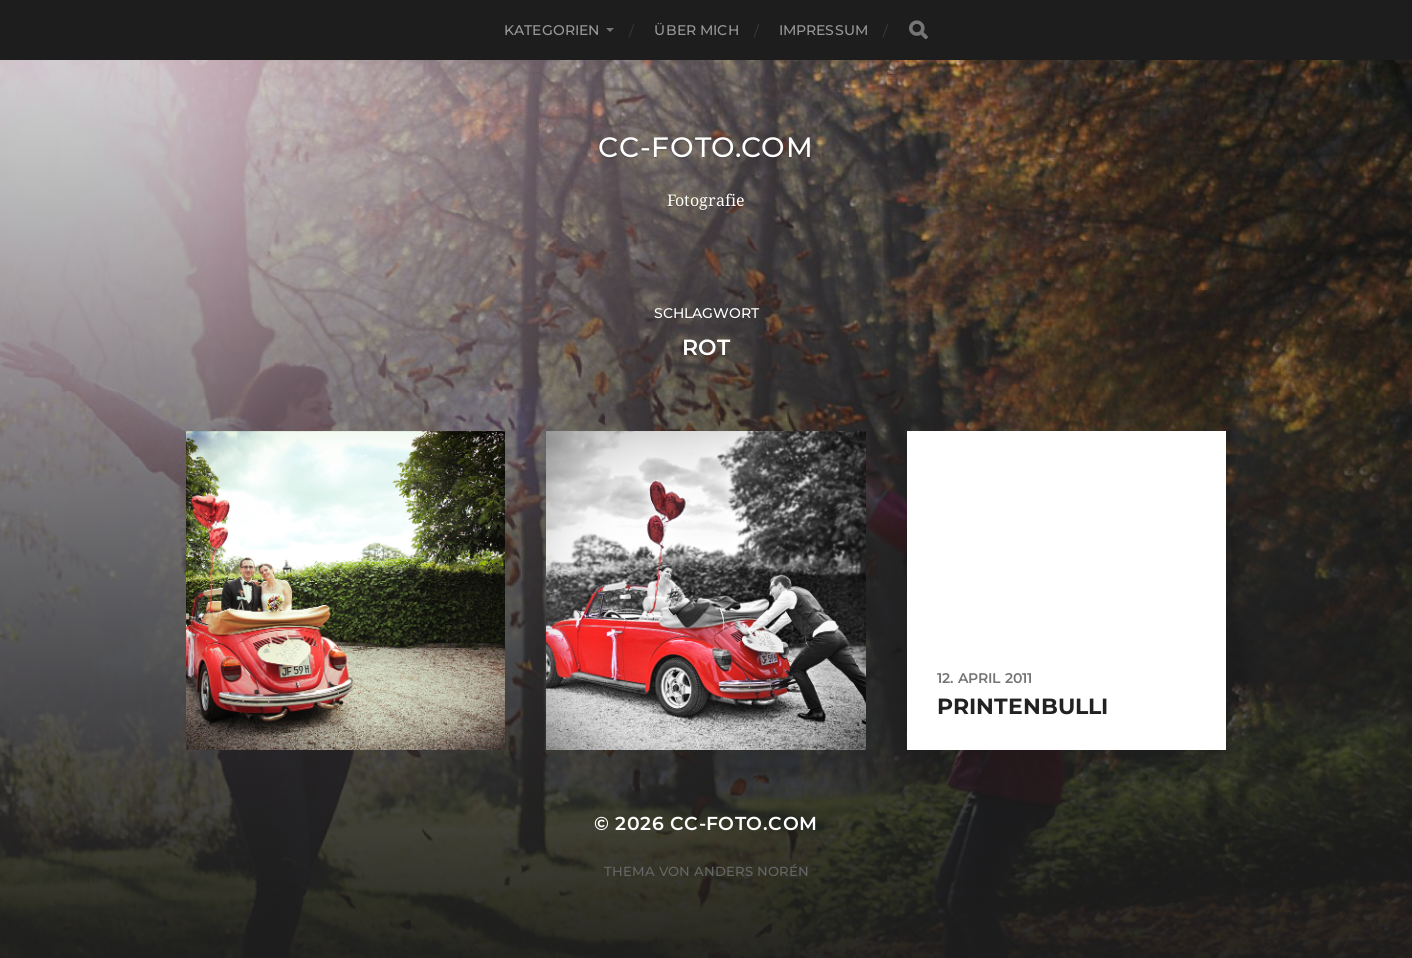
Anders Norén (751, 871)
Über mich (696, 30)
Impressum (823, 30)
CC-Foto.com (706, 147)
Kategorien (551, 30)
